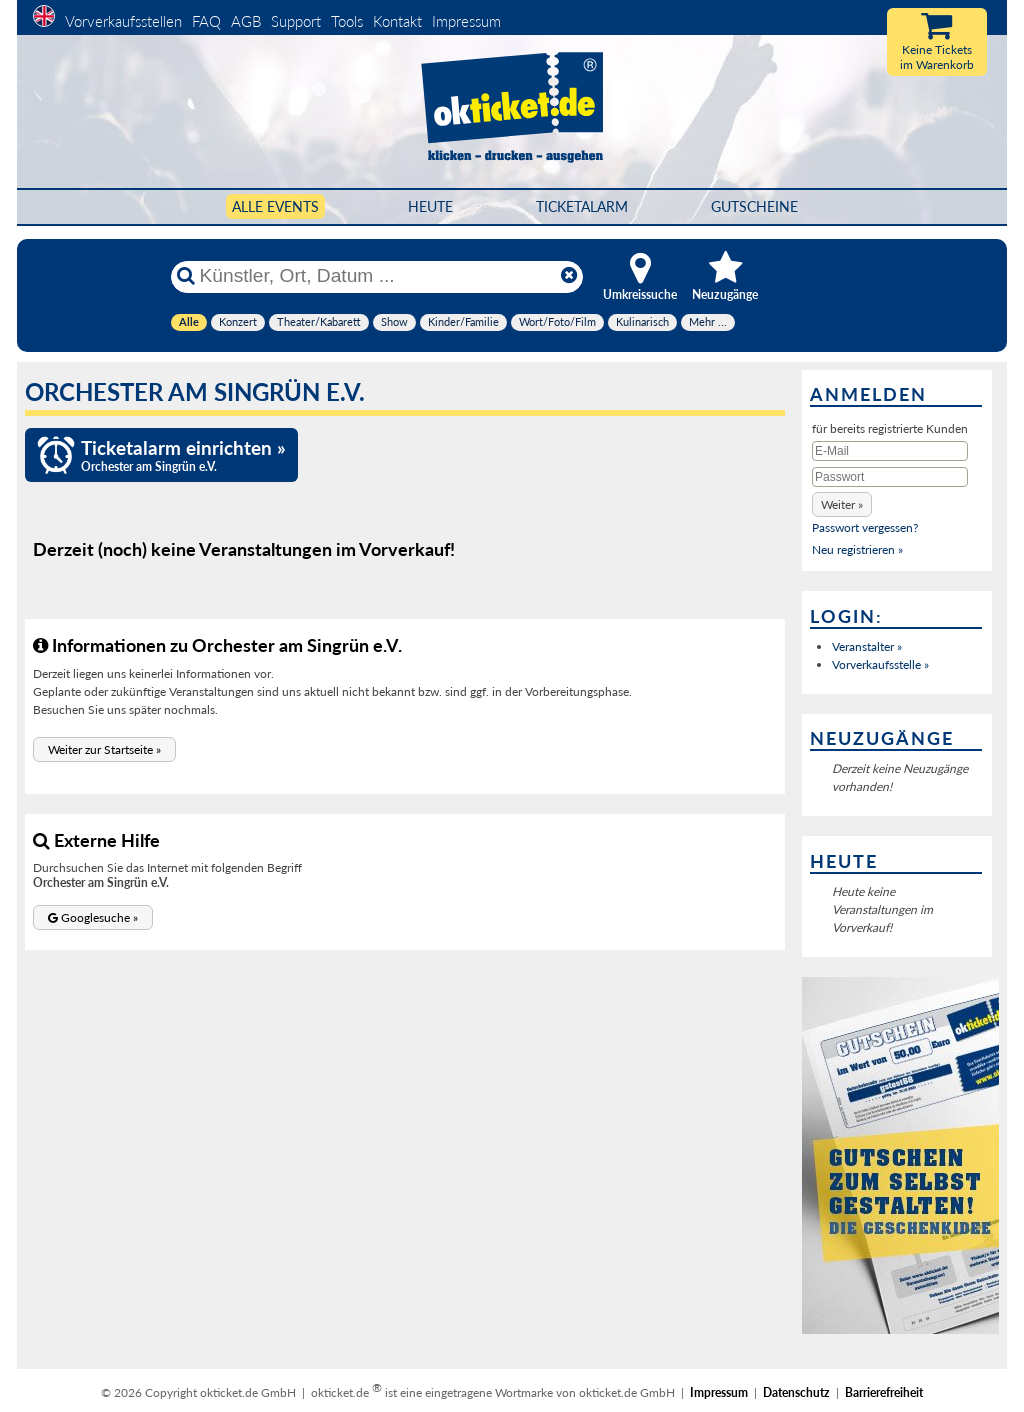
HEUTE (430, 206)
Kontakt (397, 21)
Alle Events (275, 206)
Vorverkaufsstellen (123, 21)
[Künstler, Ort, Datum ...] (376, 276)
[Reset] (569, 276)
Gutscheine (754, 206)
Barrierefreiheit (884, 1392)
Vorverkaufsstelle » (880, 664)
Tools (347, 21)
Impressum (466, 21)
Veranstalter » (867, 646)
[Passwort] (890, 477)
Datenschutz (796, 1392)
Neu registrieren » (857, 549)
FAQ (206, 21)
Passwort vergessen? (865, 527)
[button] (104, 749)
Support (296, 21)
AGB (246, 21)
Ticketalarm (582, 206)
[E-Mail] (890, 451)
